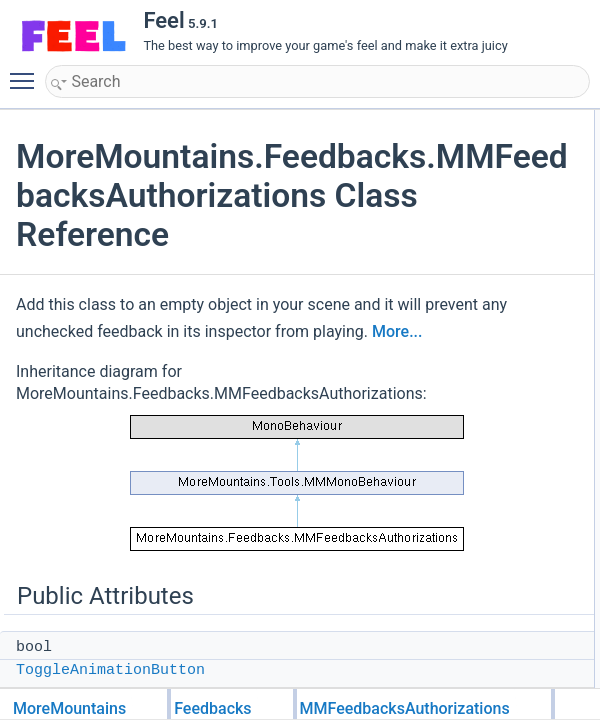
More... (426, 331)
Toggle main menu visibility (27, 72)
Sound (568, 627)
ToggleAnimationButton (110, 670)
